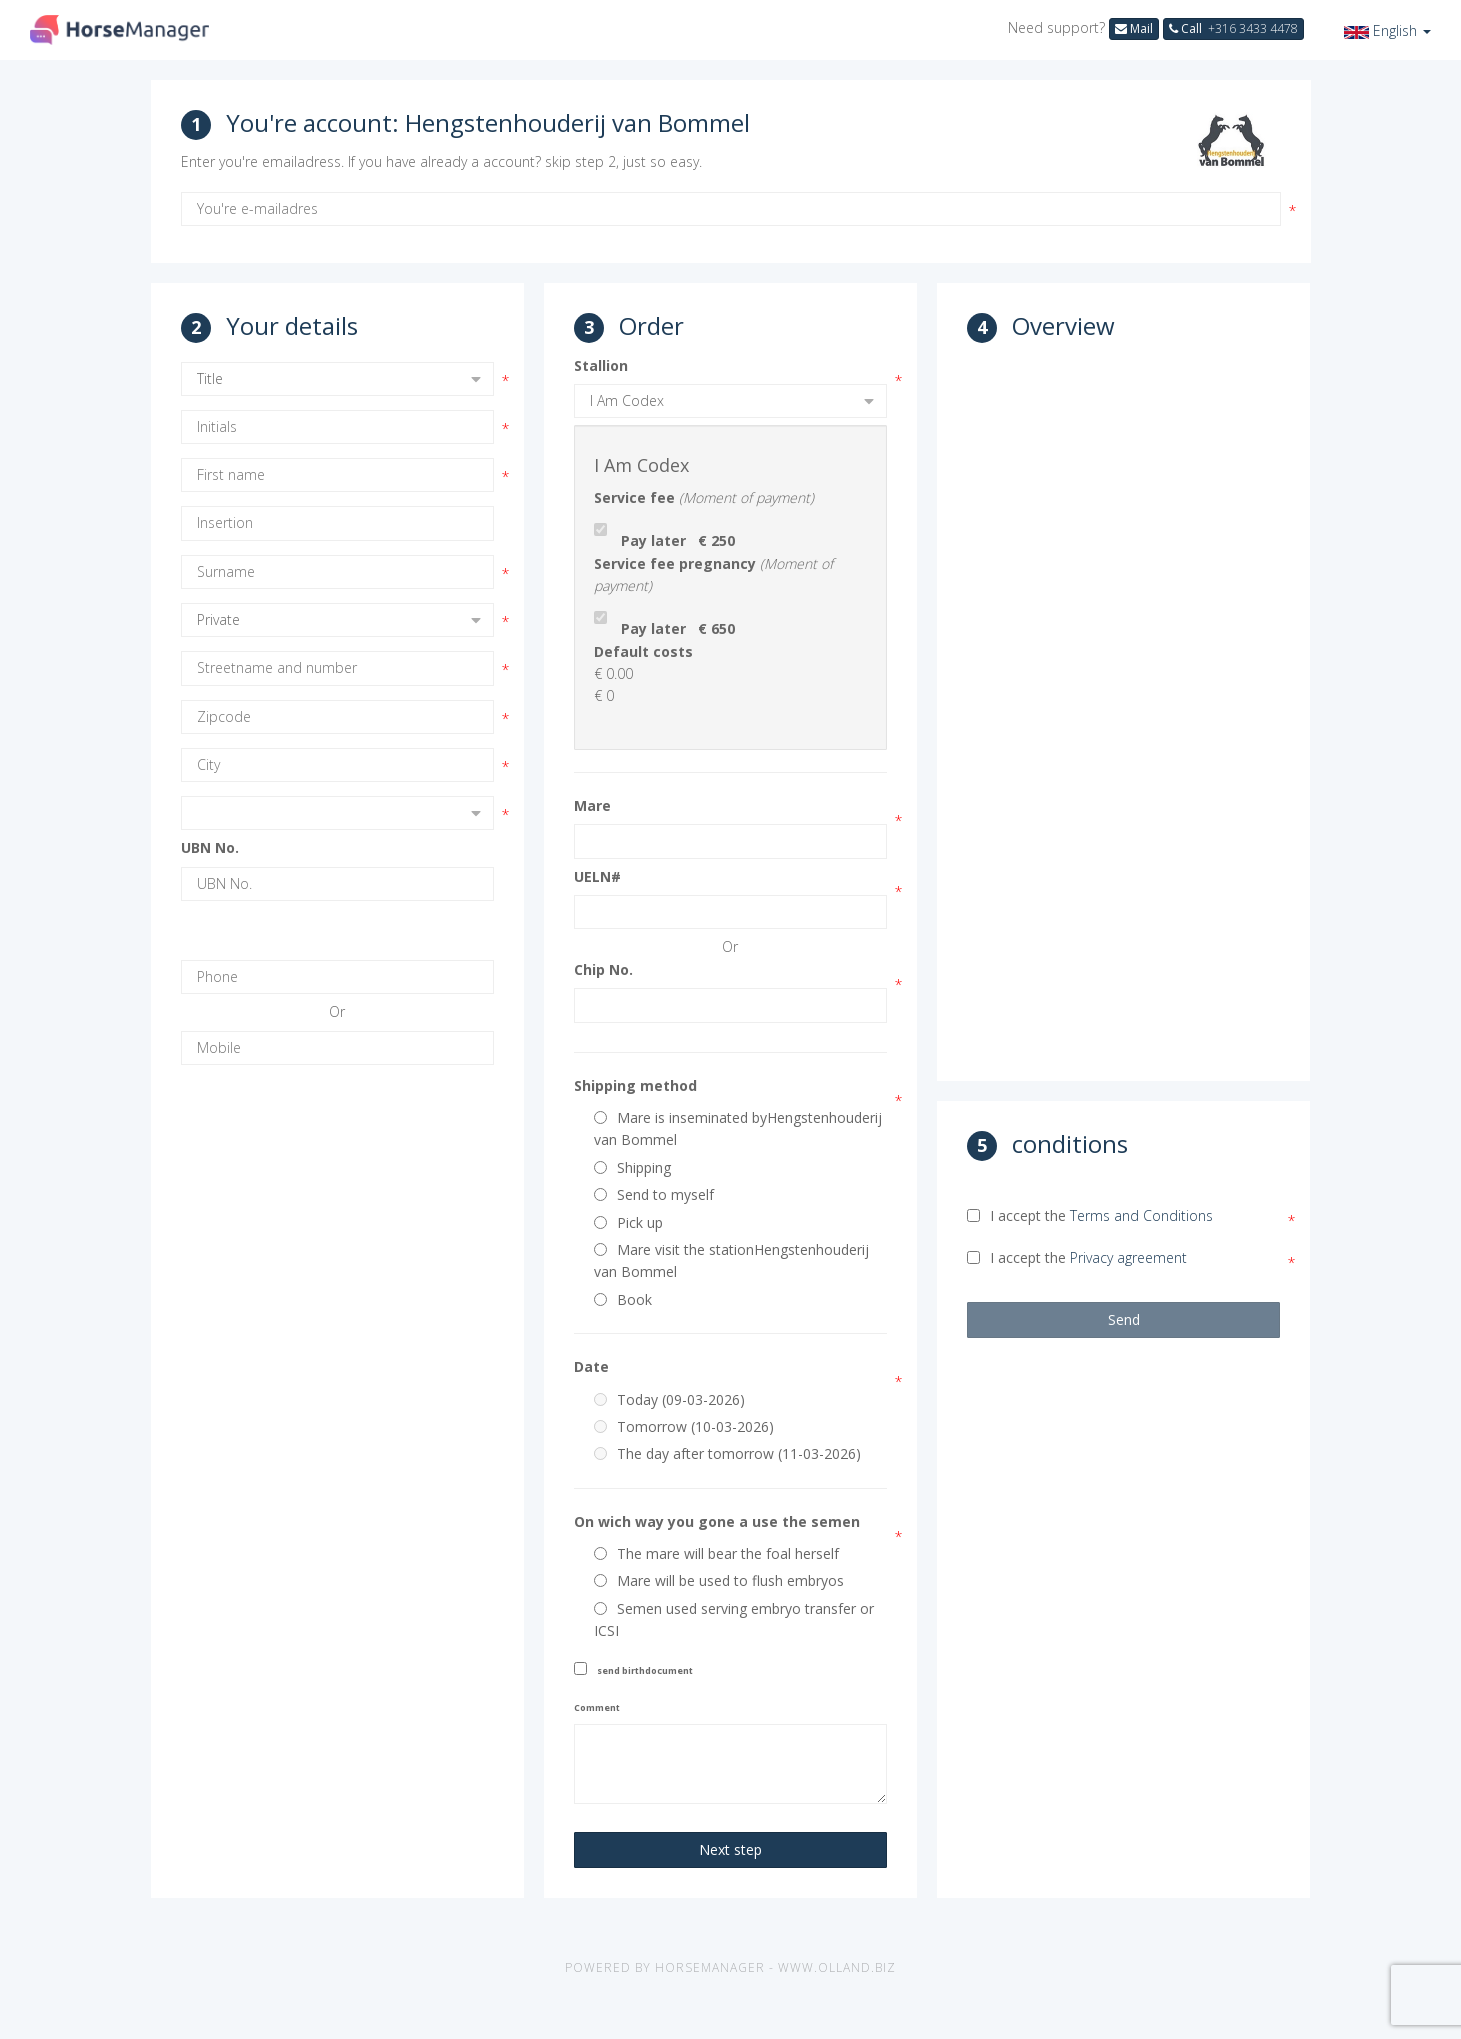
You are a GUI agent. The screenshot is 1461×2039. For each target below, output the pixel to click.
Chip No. (603, 969)
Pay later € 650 (678, 628)
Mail (1134, 28)
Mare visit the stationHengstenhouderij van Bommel (731, 1260)
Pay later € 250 (678, 540)
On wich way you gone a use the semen (717, 1521)
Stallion (601, 365)
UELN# (597, 876)
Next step (730, 1849)
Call (1233, 28)
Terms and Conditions (1141, 1215)
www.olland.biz (837, 1967)
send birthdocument (645, 1670)
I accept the (1090, 1215)
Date (591, 1366)
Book (623, 1299)
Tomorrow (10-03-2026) (684, 1426)
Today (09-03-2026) (669, 1399)
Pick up (628, 1222)
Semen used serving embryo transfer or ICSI (734, 1619)
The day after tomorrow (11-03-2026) (727, 1453)
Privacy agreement (1128, 1257)
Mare (592, 805)
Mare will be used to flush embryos (719, 1580)
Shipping (632, 1167)
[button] (1387, 30)
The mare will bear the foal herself (716, 1553)
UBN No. (210, 847)
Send (1124, 1319)
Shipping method (635, 1085)
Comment (597, 1707)
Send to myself (654, 1194)
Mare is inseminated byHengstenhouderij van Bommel (738, 1128)
